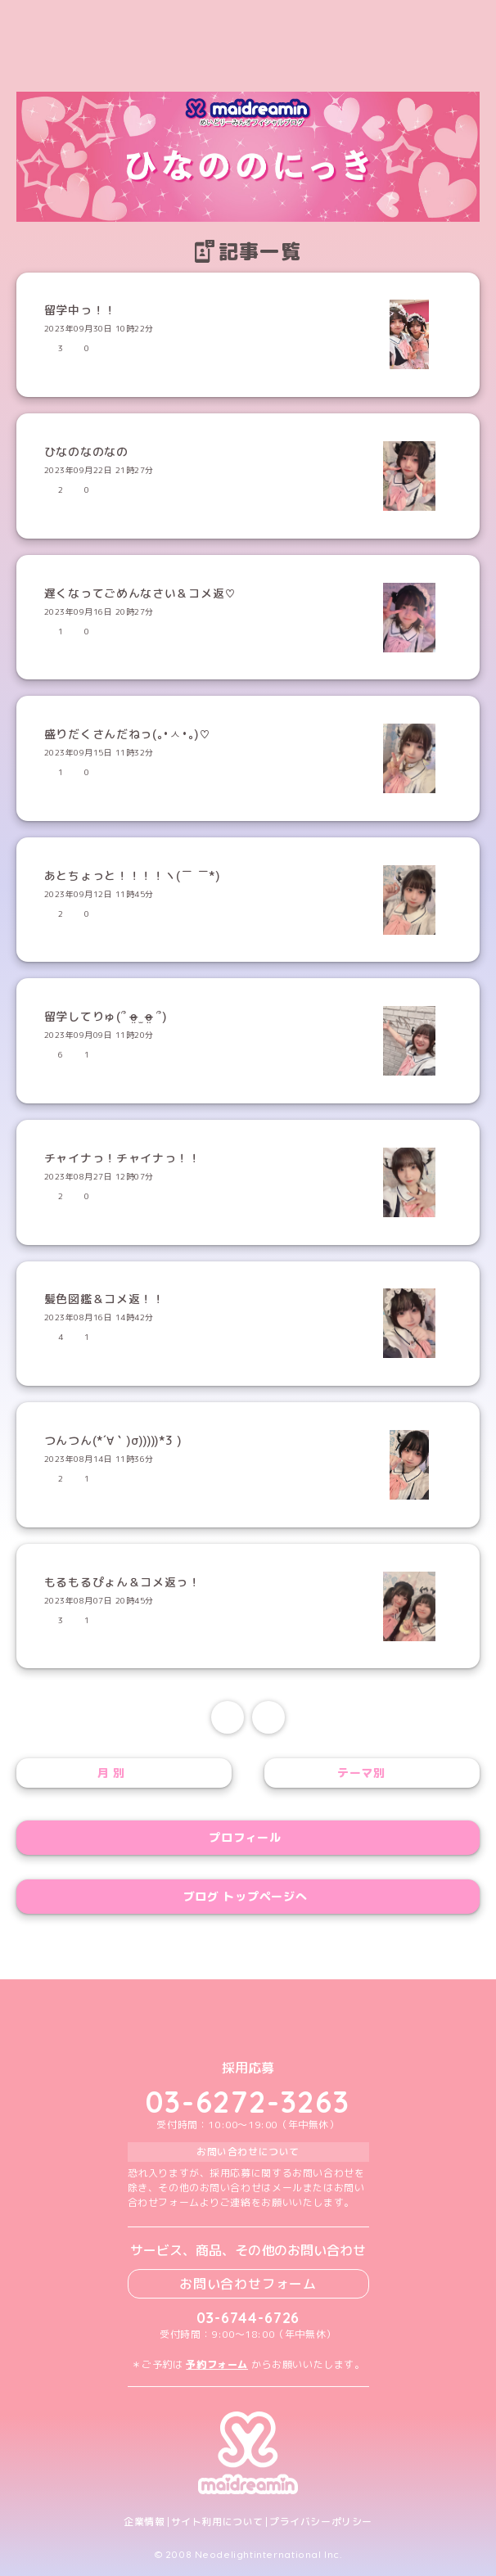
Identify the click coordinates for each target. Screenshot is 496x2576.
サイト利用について (217, 2522)
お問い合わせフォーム (248, 2284)
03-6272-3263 (248, 2101)
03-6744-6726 (248, 2317)
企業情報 (144, 2522)
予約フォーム (217, 2364)
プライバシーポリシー (320, 2522)
